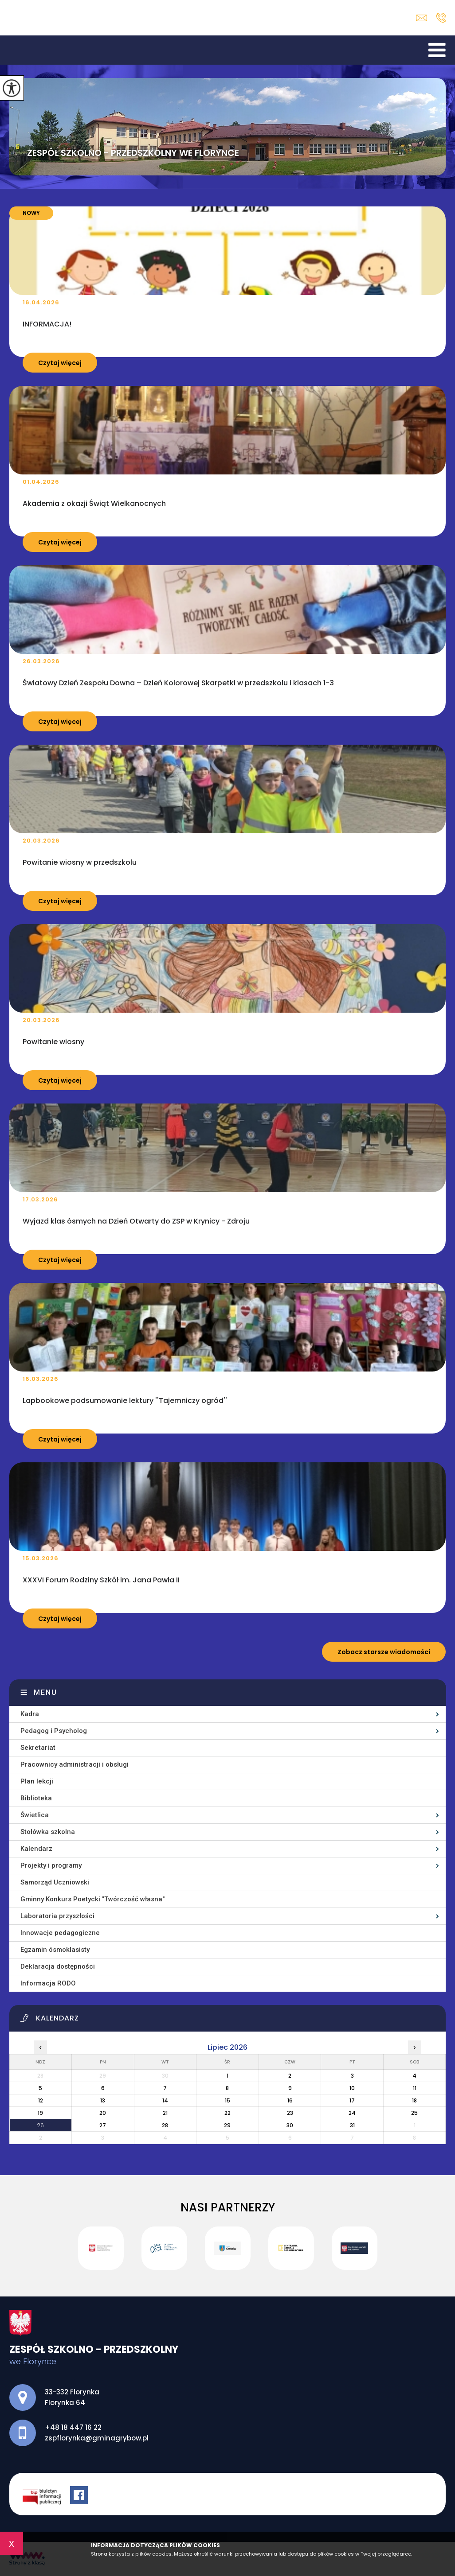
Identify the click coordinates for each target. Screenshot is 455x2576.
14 (165, 2100)
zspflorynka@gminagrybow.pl (421, 18)
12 (40, 2100)
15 (227, 2100)
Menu (45, 1692)
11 (414, 2088)
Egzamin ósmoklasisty (55, 1950)
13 (102, 2100)
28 (165, 2125)
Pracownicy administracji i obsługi (74, 1764)
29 (227, 2125)
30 (289, 2125)
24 (352, 2113)
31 (352, 2125)
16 (290, 2100)
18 (414, 2100)
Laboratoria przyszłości (57, 1916)
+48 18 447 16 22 (441, 18)
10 (352, 2088)
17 (352, 2100)
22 (227, 2113)
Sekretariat (37, 1748)
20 (102, 2113)
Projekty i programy (51, 1865)
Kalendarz (36, 1849)
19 (40, 2113)
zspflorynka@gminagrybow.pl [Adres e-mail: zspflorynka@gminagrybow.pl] (97, 2438)
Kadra (29, 1714)
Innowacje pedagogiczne (60, 1933)
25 (414, 2113)
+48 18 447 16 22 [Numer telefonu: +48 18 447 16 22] (73, 2427)
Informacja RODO (48, 1983)
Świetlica (34, 1815)
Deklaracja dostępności (57, 1966)
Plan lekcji (36, 1781)
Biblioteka (36, 1798)
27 (102, 2125)
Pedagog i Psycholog (53, 1731)
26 (40, 2125)
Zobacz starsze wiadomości (383, 1651)
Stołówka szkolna (47, 1832)
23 (290, 2113)
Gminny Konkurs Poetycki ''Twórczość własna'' (92, 1899)
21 (165, 2113)
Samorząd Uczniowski (54, 1882)
